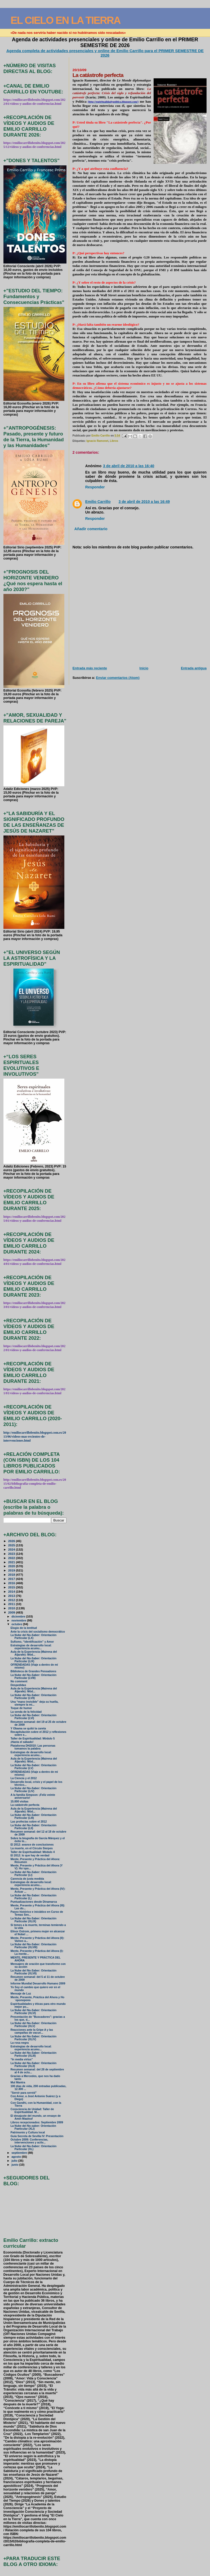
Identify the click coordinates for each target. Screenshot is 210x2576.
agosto (16, 2156)
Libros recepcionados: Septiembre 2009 (37, 2122)
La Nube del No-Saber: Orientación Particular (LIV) (33, 1790)
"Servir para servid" (24, 2092)
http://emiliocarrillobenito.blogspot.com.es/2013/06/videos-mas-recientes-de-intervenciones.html (34, 1436)
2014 (12, 1591)
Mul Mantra (18, 2082)
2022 (12, 1558)
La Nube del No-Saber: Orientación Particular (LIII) (33, 1816)
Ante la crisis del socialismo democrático (38, 1631)
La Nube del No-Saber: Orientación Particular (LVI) (33, 1717)
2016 (12, 1583)
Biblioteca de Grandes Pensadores (33, 1671)
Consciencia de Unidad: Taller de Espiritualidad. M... (32, 2111)
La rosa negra (20, 2042)
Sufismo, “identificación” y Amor (32, 1641)
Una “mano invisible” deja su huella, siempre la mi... (35, 1703)
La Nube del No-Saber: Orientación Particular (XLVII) (33, 1972)
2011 (12, 1604)
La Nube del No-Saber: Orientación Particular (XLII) (33, 2065)
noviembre (19, 1620)
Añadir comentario (91, 529)
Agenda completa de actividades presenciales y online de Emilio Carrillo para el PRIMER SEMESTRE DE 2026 (105, 52)
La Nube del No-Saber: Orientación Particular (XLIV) (33, 2038)
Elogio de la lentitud (24, 1628)
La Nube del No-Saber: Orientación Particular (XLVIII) (33, 1946)
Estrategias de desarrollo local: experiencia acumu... (31, 1647)
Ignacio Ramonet (97, 440)
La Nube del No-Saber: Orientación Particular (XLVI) (33, 2012)
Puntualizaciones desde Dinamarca (34, 1901)
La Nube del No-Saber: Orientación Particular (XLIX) (33, 1920)
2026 (12, 1541)
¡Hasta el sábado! (22, 1742)
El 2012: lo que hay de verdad (30, 1855)
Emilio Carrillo (98, 501)
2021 (12, 1562)
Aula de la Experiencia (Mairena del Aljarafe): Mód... (34, 1653)
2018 (12, 1574)
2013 (12, 1595)
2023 (12, 1553)
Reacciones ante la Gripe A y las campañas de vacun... (32, 2031)
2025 (12, 1545)
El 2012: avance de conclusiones (32, 1844)
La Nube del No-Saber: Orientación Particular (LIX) (33, 1660)
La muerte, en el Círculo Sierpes (32, 1848)
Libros (114, 440)
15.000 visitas (20, 1801)
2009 (12, 1612)
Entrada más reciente (90, 668)
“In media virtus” (22, 2059)
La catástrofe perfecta (25, 1804)
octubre (17, 1624)
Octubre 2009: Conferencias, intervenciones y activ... (29, 2141)
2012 (12, 1600)
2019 (12, 1570)
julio (14, 2160)
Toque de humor (21, 1708)
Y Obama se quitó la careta (28, 1728)
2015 (12, 1587)
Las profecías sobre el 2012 (29, 1821)
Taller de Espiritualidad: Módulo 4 (33, 1852)
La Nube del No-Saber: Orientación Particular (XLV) (33, 2025)
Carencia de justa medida (27, 1878)
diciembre (18, 1616)
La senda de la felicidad (26, 1711)
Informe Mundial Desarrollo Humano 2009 (38, 1983)
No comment (19, 1681)
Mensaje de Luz (21, 1993)
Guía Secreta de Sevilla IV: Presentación (37, 2136)
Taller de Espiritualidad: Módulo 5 (33, 1738)
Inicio (144, 668)
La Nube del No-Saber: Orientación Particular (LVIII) (33, 1676)
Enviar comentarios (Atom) (117, 678)
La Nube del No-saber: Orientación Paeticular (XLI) (33, 2127)
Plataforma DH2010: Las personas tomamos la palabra (33, 1747)
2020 (12, 1566)
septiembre (19, 2152)
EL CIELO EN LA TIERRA (65, 20)
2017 (12, 1578)
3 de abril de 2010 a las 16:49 (144, 501)
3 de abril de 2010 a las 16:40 (128, 466)
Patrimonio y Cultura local (28, 2132)
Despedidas (18, 1685)
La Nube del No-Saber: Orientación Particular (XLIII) (33, 2054)
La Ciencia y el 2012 (24, 1778)
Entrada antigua (194, 668)
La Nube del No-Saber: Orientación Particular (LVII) (33, 1697)
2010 (12, 1608)
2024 (12, 1549)
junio (15, 2164)
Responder (95, 487)
